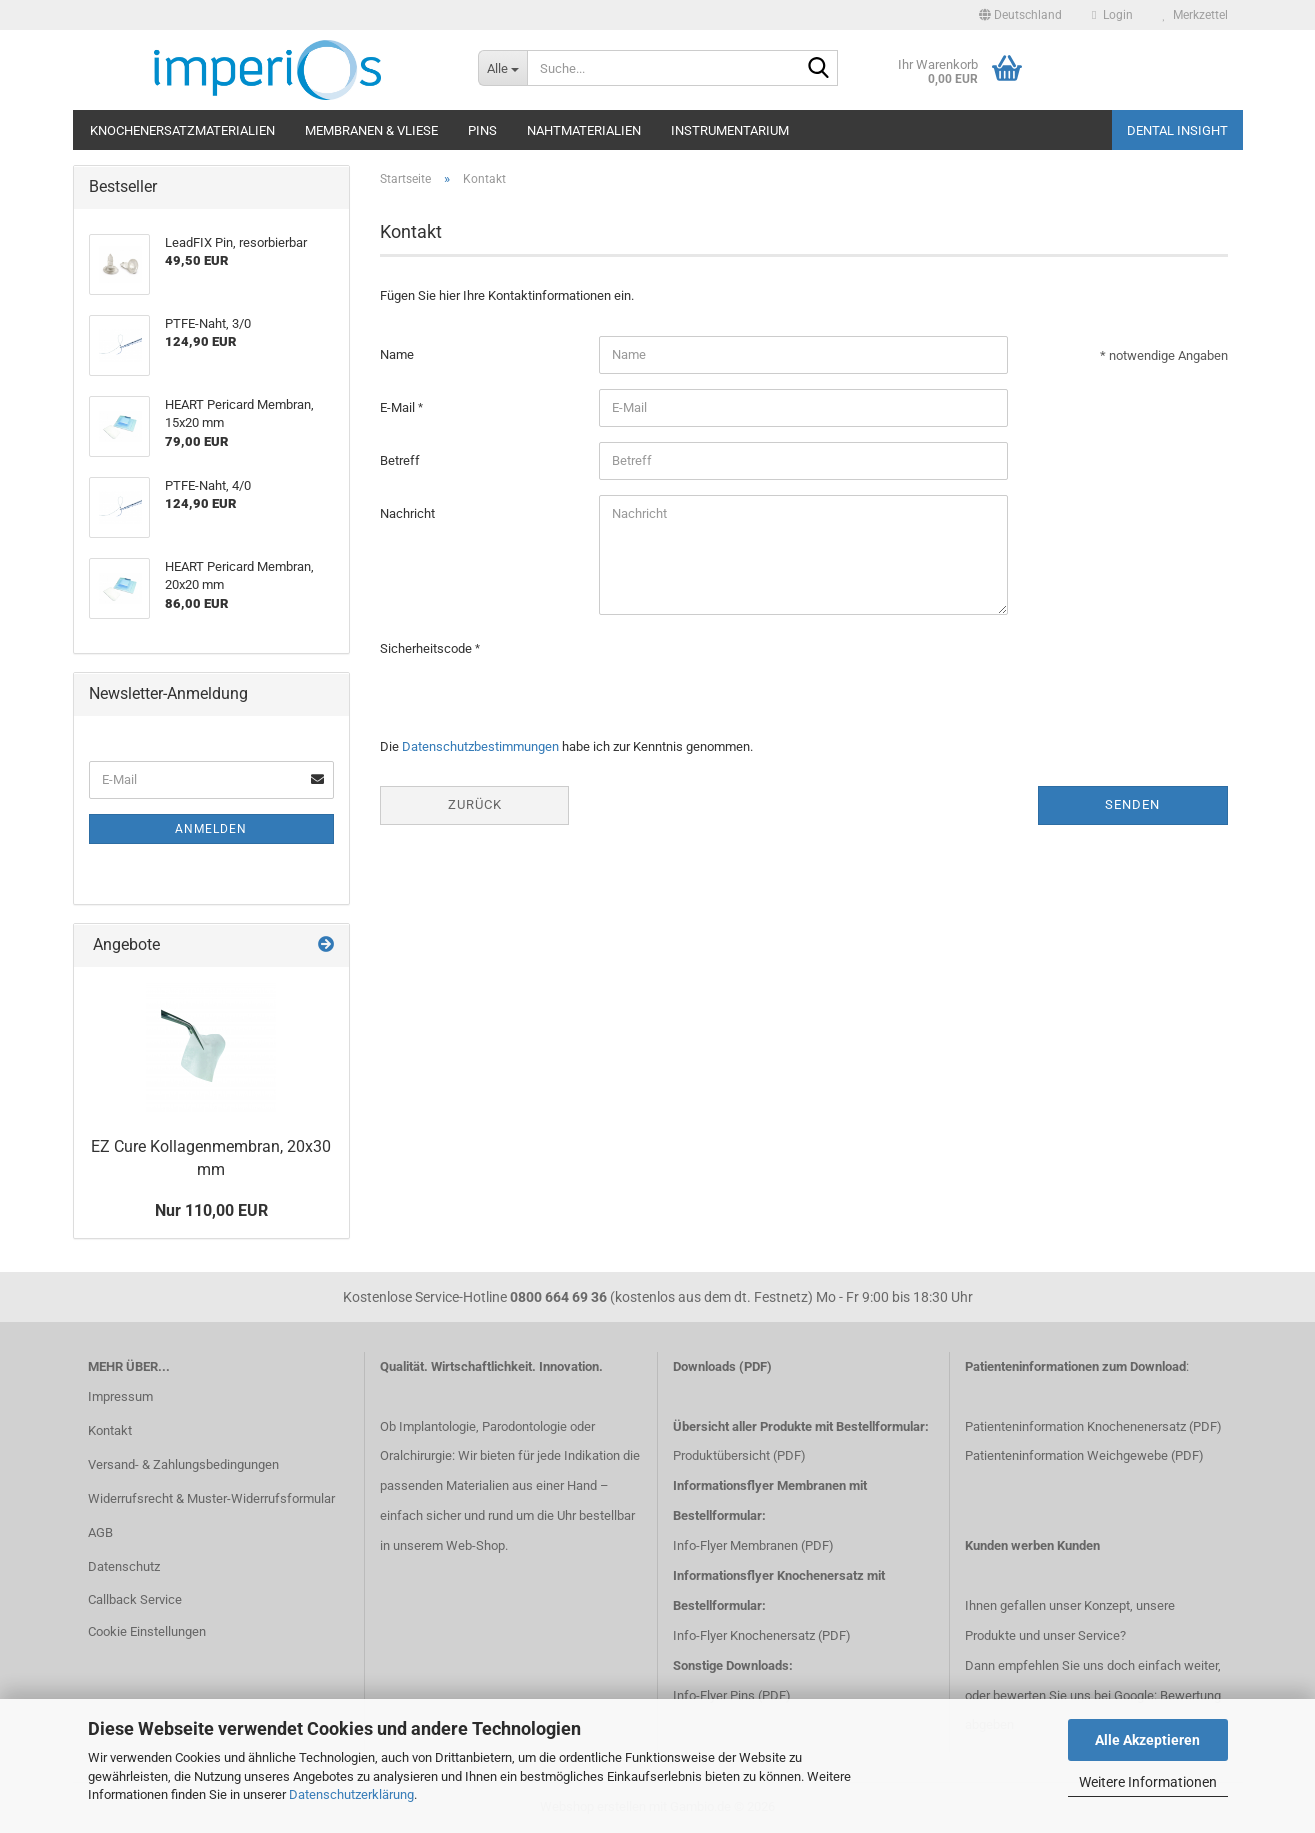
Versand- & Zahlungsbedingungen (183, 1464)
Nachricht (407, 513)
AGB (100, 1532)
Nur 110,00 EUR (211, 1210)
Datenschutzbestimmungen (480, 746)
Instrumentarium (730, 130)
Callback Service (135, 1599)
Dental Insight (1177, 130)
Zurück (475, 804)
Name (397, 354)
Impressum (120, 1396)
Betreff (400, 460)
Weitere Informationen (1148, 1782)
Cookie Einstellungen (147, 1631)
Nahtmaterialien (584, 130)
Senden (1132, 804)
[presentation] (751, 669)
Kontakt (110, 1430)
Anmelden (211, 829)
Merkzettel (1195, 15)
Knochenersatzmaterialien (182, 130)
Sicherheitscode (427, 648)
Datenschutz (124, 1566)
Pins (482, 130)
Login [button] (1112, 15)
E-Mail (399, 407)
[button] (1020, 15)
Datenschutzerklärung (351, 1794)
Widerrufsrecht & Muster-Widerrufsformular (211, 1498)
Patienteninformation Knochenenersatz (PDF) (1093, 1426)
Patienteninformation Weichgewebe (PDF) (1084, 1455)
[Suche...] (502, 68)
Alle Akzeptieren (1147, 1740)
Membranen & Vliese (371, 130)
